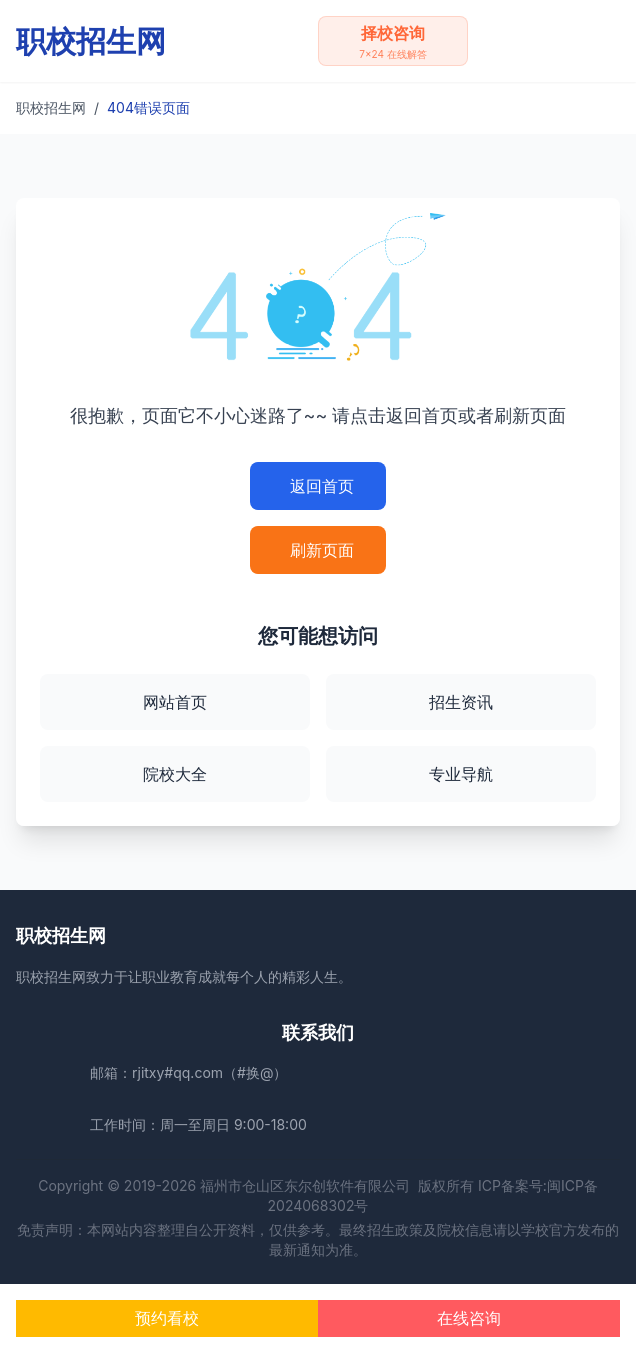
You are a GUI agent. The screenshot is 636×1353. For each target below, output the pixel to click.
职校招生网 (51, 107)
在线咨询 (469, 1318)
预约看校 (167, 1318)
